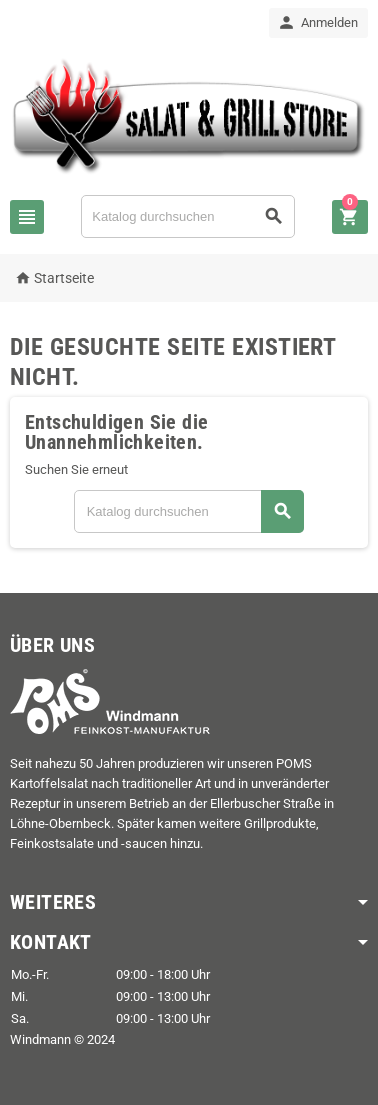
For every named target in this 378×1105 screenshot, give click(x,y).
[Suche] (188, 216)
